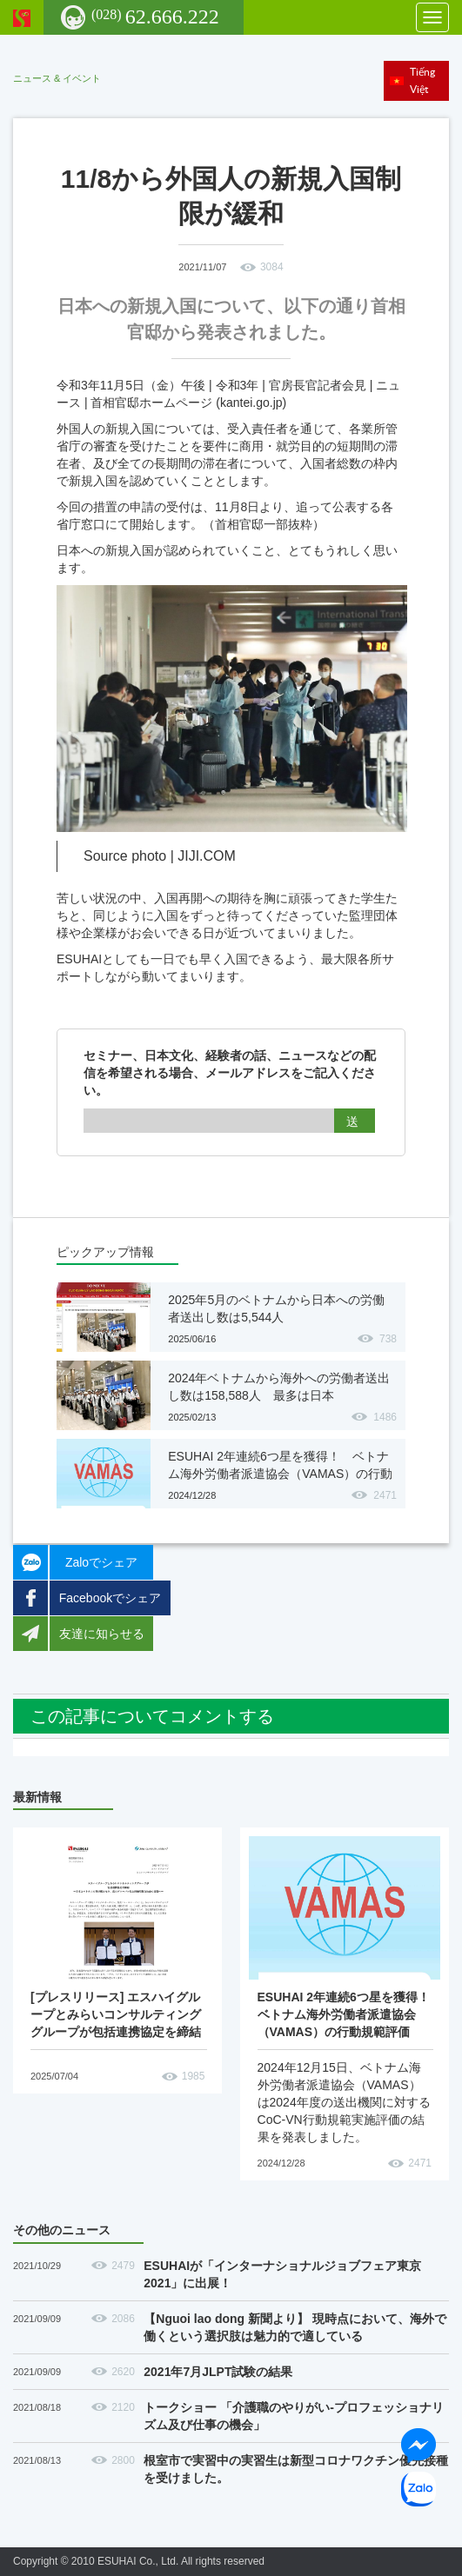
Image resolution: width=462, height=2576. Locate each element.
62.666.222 (155, 16)
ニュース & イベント (57, 78)
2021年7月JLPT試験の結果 (218, 2372)
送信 (354, 1124)
